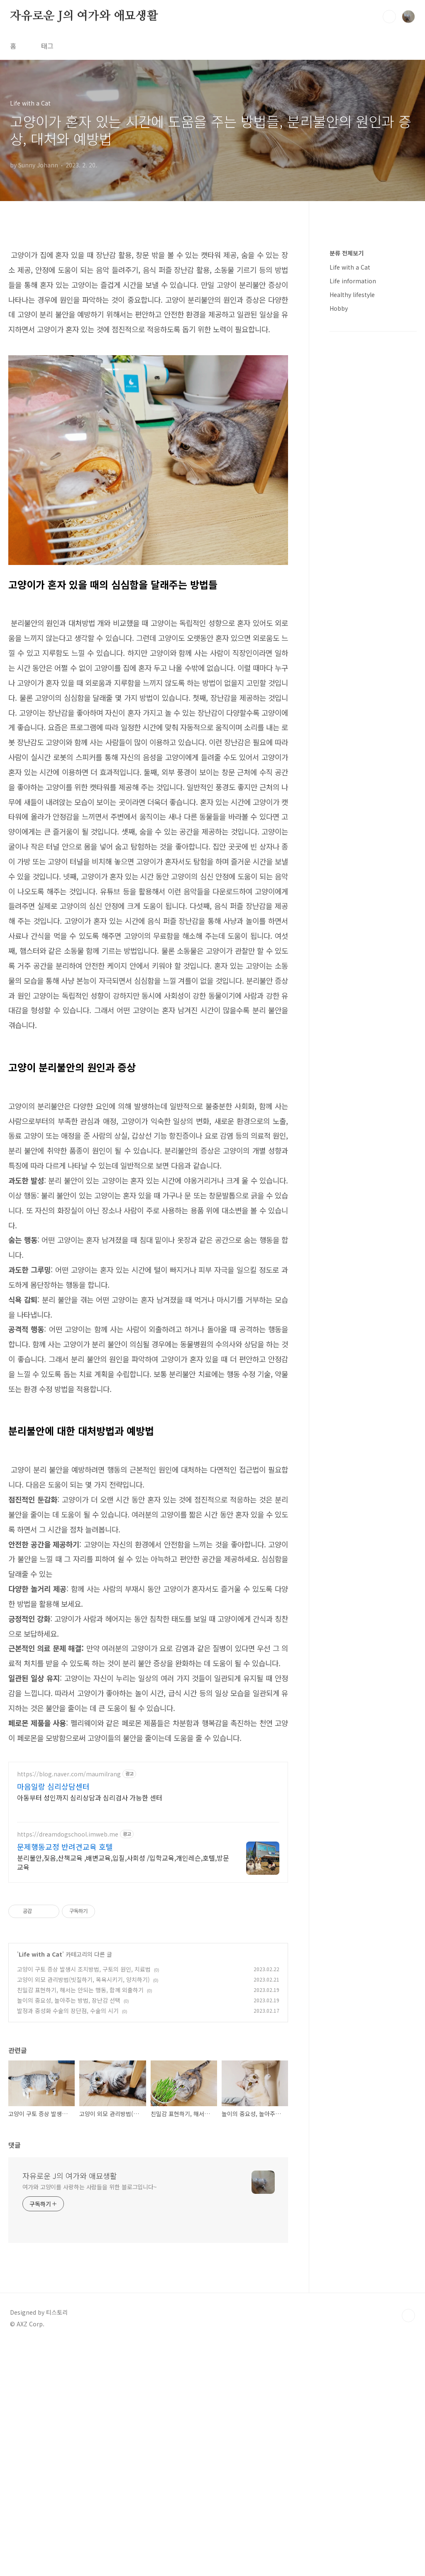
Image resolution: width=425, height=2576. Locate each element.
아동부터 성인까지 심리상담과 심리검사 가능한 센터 (89, 2030)
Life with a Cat (40, 2187)
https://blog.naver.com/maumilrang (69, 2006)
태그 (47, 46)
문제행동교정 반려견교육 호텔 (65, 2079)
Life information (353, 530)
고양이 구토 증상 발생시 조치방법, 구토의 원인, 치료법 (84, 2202)
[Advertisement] (148, 297)
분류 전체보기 (347, 502)
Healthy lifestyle (352, 544)
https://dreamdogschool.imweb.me (67, 2066)
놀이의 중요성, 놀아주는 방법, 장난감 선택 (68, 2233)
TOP (408, 2548)
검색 (389, 16)
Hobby (339, 557)
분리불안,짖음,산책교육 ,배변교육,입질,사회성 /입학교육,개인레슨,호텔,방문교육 (123, 2094)
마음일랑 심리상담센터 (53, 2019)
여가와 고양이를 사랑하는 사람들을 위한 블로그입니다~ (89, 2419)
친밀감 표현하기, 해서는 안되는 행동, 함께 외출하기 (80, 2222)
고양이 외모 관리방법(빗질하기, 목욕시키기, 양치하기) (83, 2212)
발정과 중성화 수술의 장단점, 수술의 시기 (68, 2243)
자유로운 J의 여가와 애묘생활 (84, 16)
